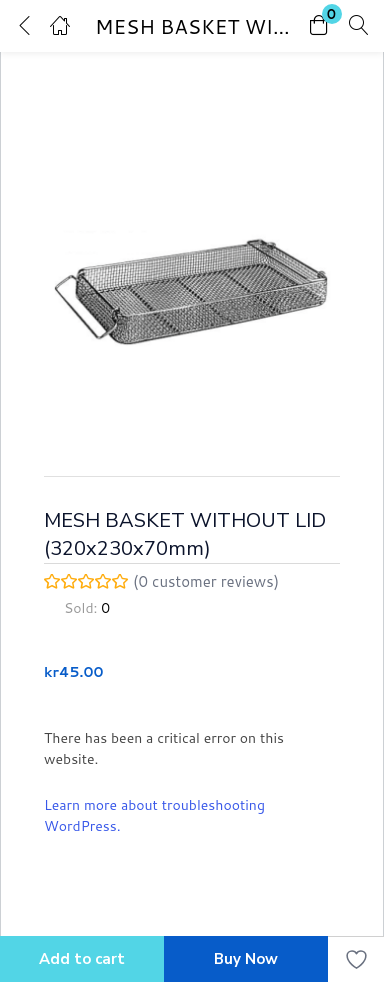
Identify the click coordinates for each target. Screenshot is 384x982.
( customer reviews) (206, 582)
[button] (319, 26)
